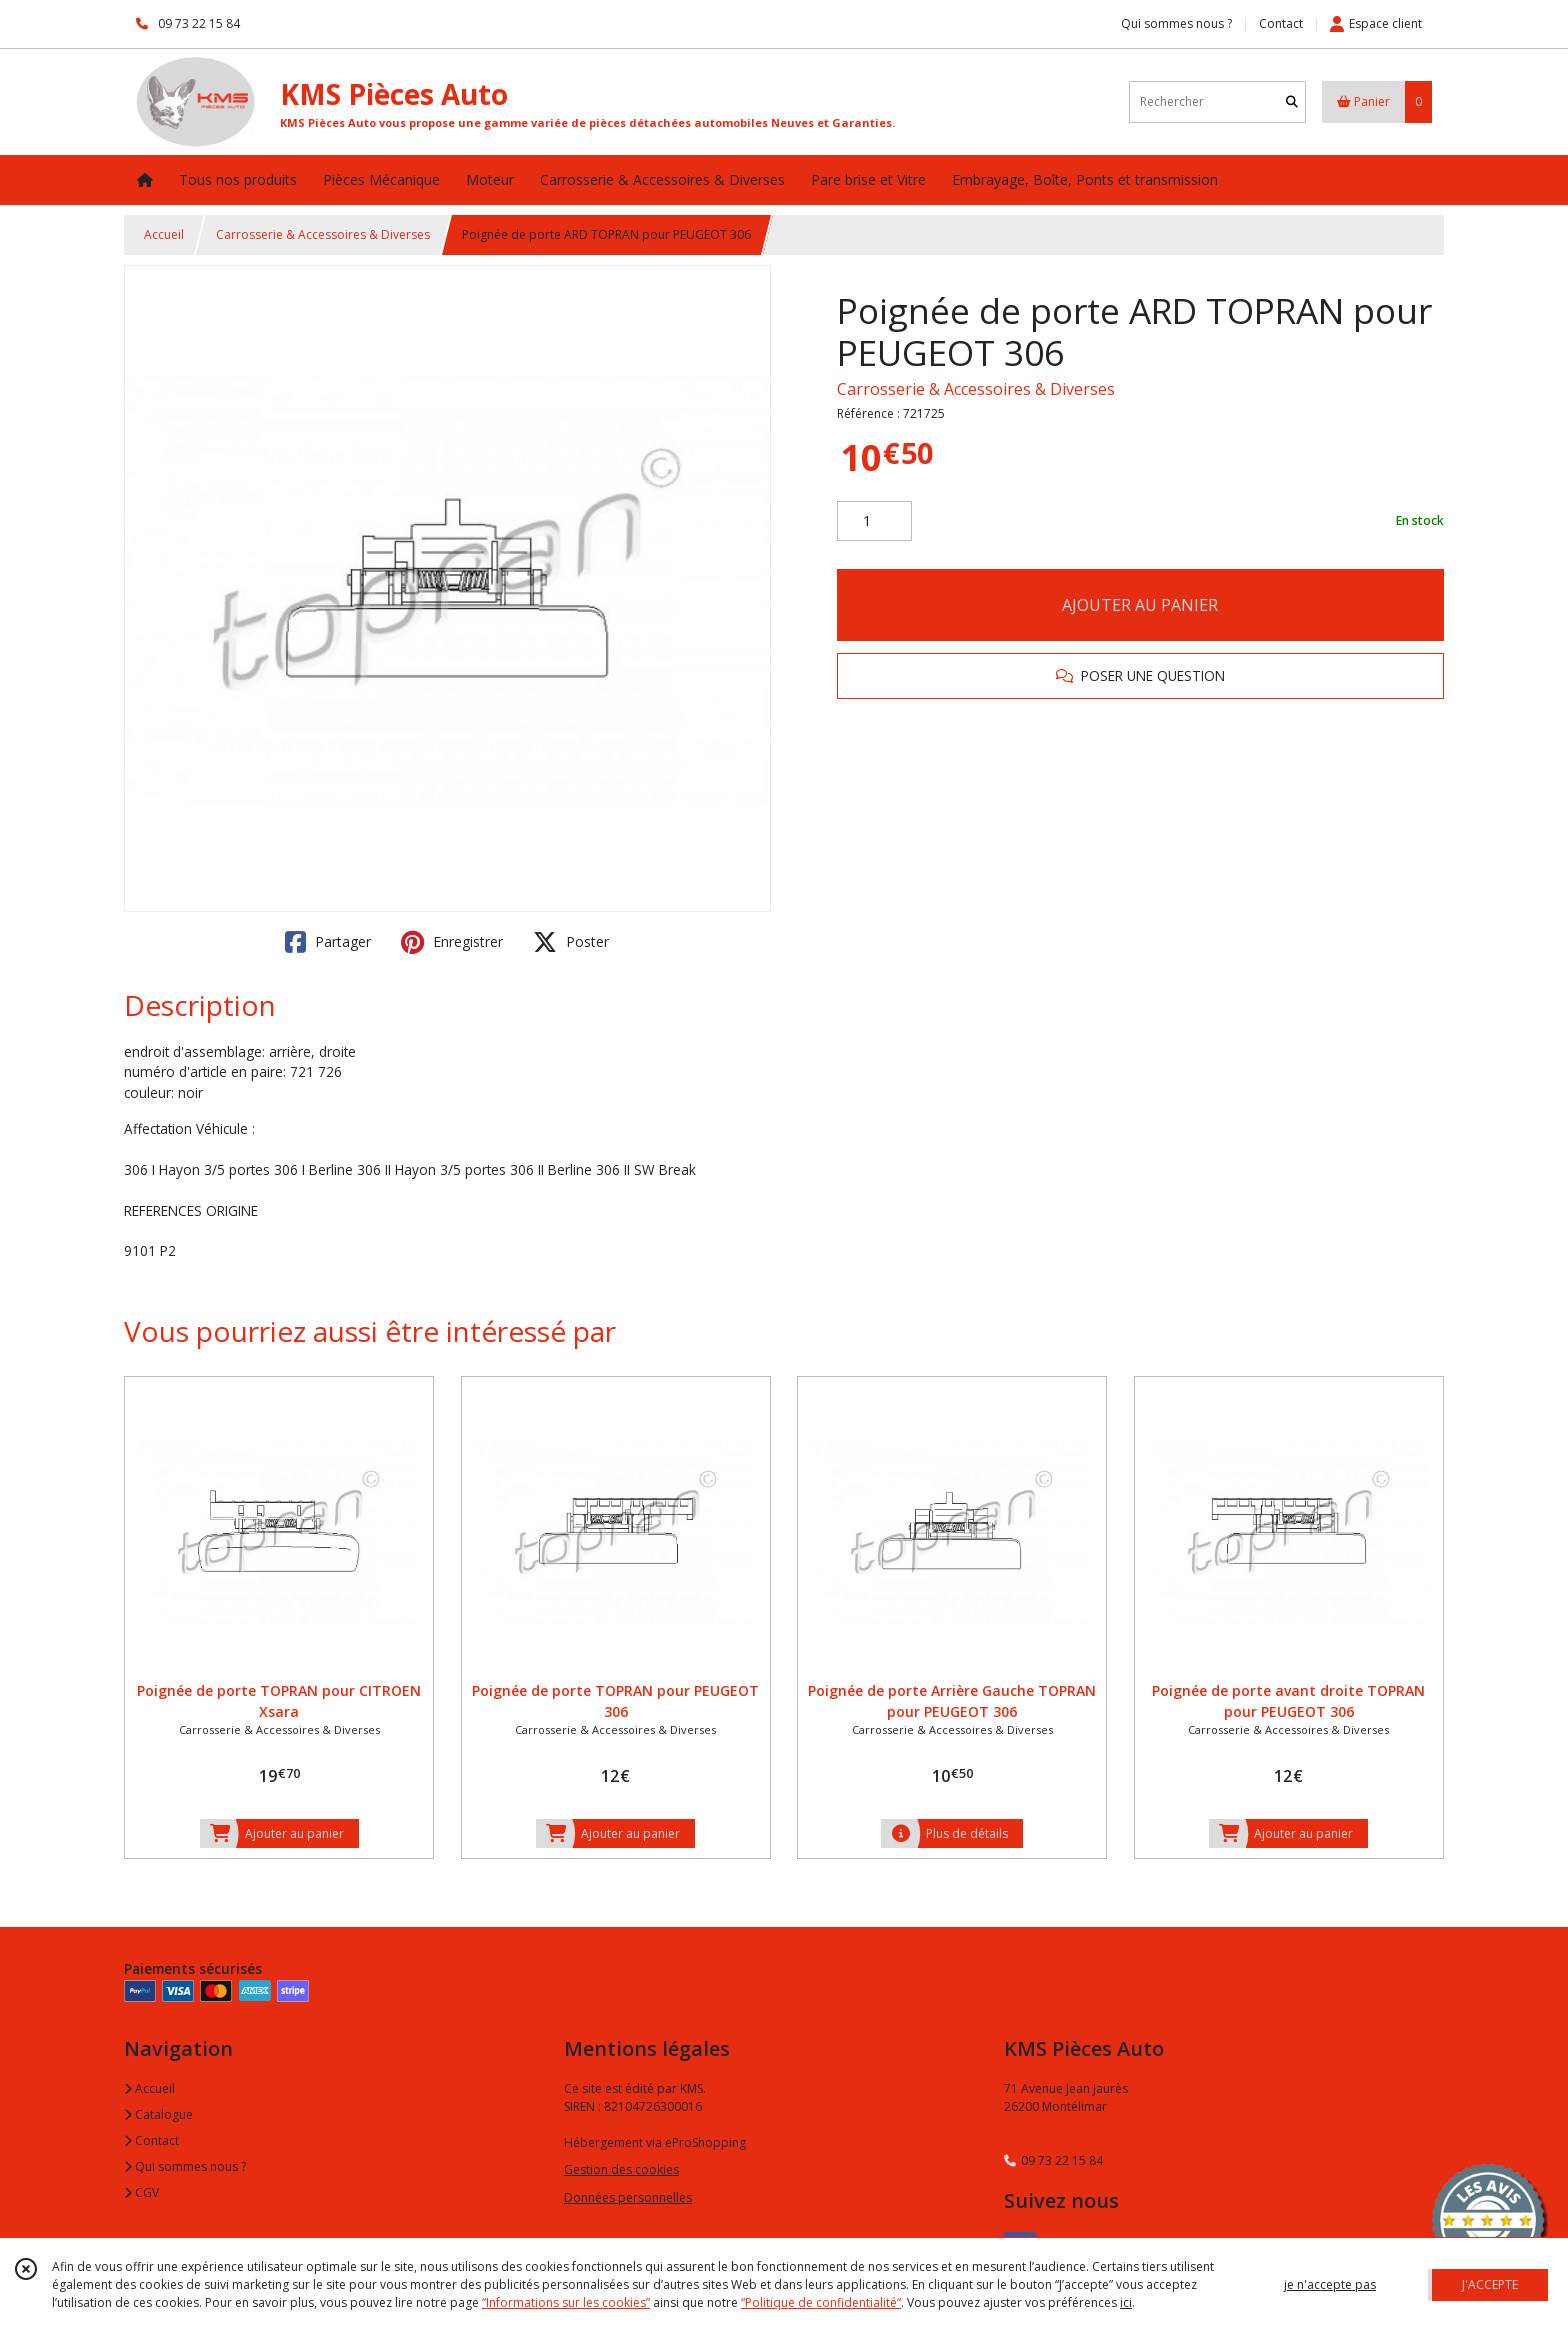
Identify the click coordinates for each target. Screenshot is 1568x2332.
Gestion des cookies (621, 2169)
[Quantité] (874, 521)
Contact (1281, 23)
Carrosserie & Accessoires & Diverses (323, 234)
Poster (571, 942)
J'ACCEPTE (1490, 2284)
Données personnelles (628, 2197)
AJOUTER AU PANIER (1140, 605)
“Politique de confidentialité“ (821, 2302)
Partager (328, 942)
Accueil (164, 234)
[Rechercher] (1292, 101)
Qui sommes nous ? (185, 2166)
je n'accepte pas (1330, 2284)
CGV (141, 2192)
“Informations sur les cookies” (566, 2302)
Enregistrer (452, 942)
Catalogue (158, 2114)
